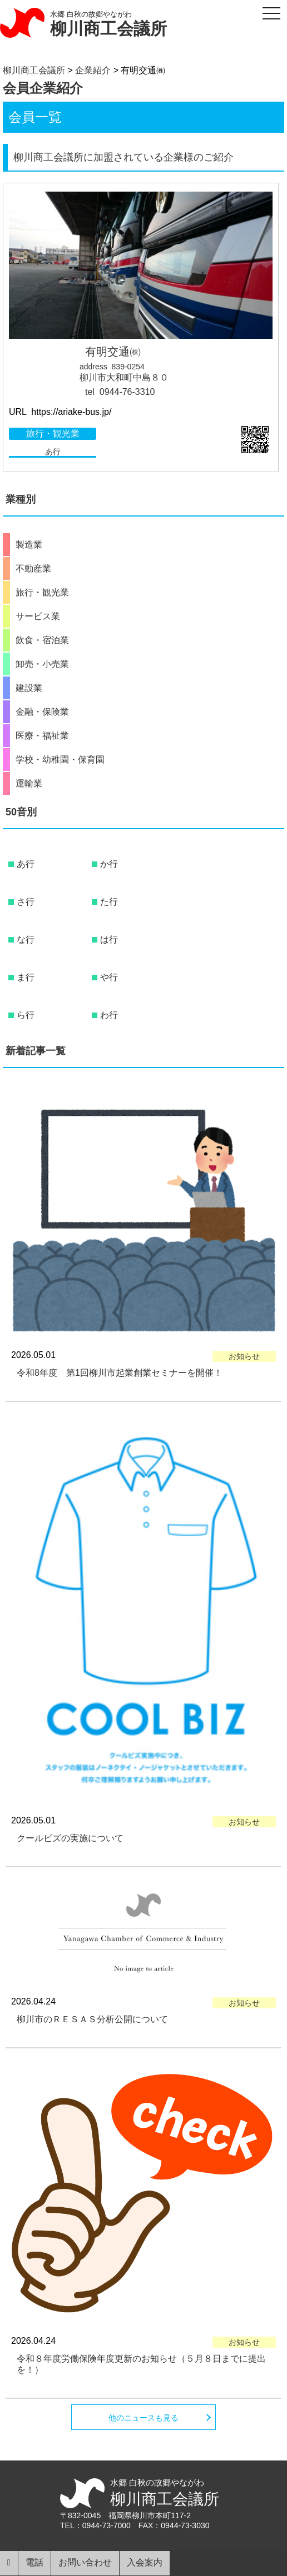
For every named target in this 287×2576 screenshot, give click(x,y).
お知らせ (244, 1356)
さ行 (25, 901)
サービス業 (38, 616)
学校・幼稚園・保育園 (60, 759)
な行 (25, 939)
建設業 (29, 688)
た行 (109, 901)
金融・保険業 (42, 712)
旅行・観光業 (53, 433)
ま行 (25, 977)
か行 (109, 864)
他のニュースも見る (143, 2417)
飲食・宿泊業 (42, 640)
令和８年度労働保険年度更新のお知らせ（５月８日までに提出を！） (141, 2364)
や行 (109, 977)
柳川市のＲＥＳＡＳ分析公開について (92, 2019)
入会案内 (144, 2562)
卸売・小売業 (42, 664)
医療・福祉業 (42, 735)
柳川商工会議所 (108, 28)
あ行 (53, 451)
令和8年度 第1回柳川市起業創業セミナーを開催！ (119, 1372)
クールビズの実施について (70, 1838)
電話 (34, 2562)
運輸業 (29, 783)
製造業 (29, 544)
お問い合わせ (85, 2562)
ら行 (25, 1015)
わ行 (109, 1015)
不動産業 (33, 568)
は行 (109, 939)
